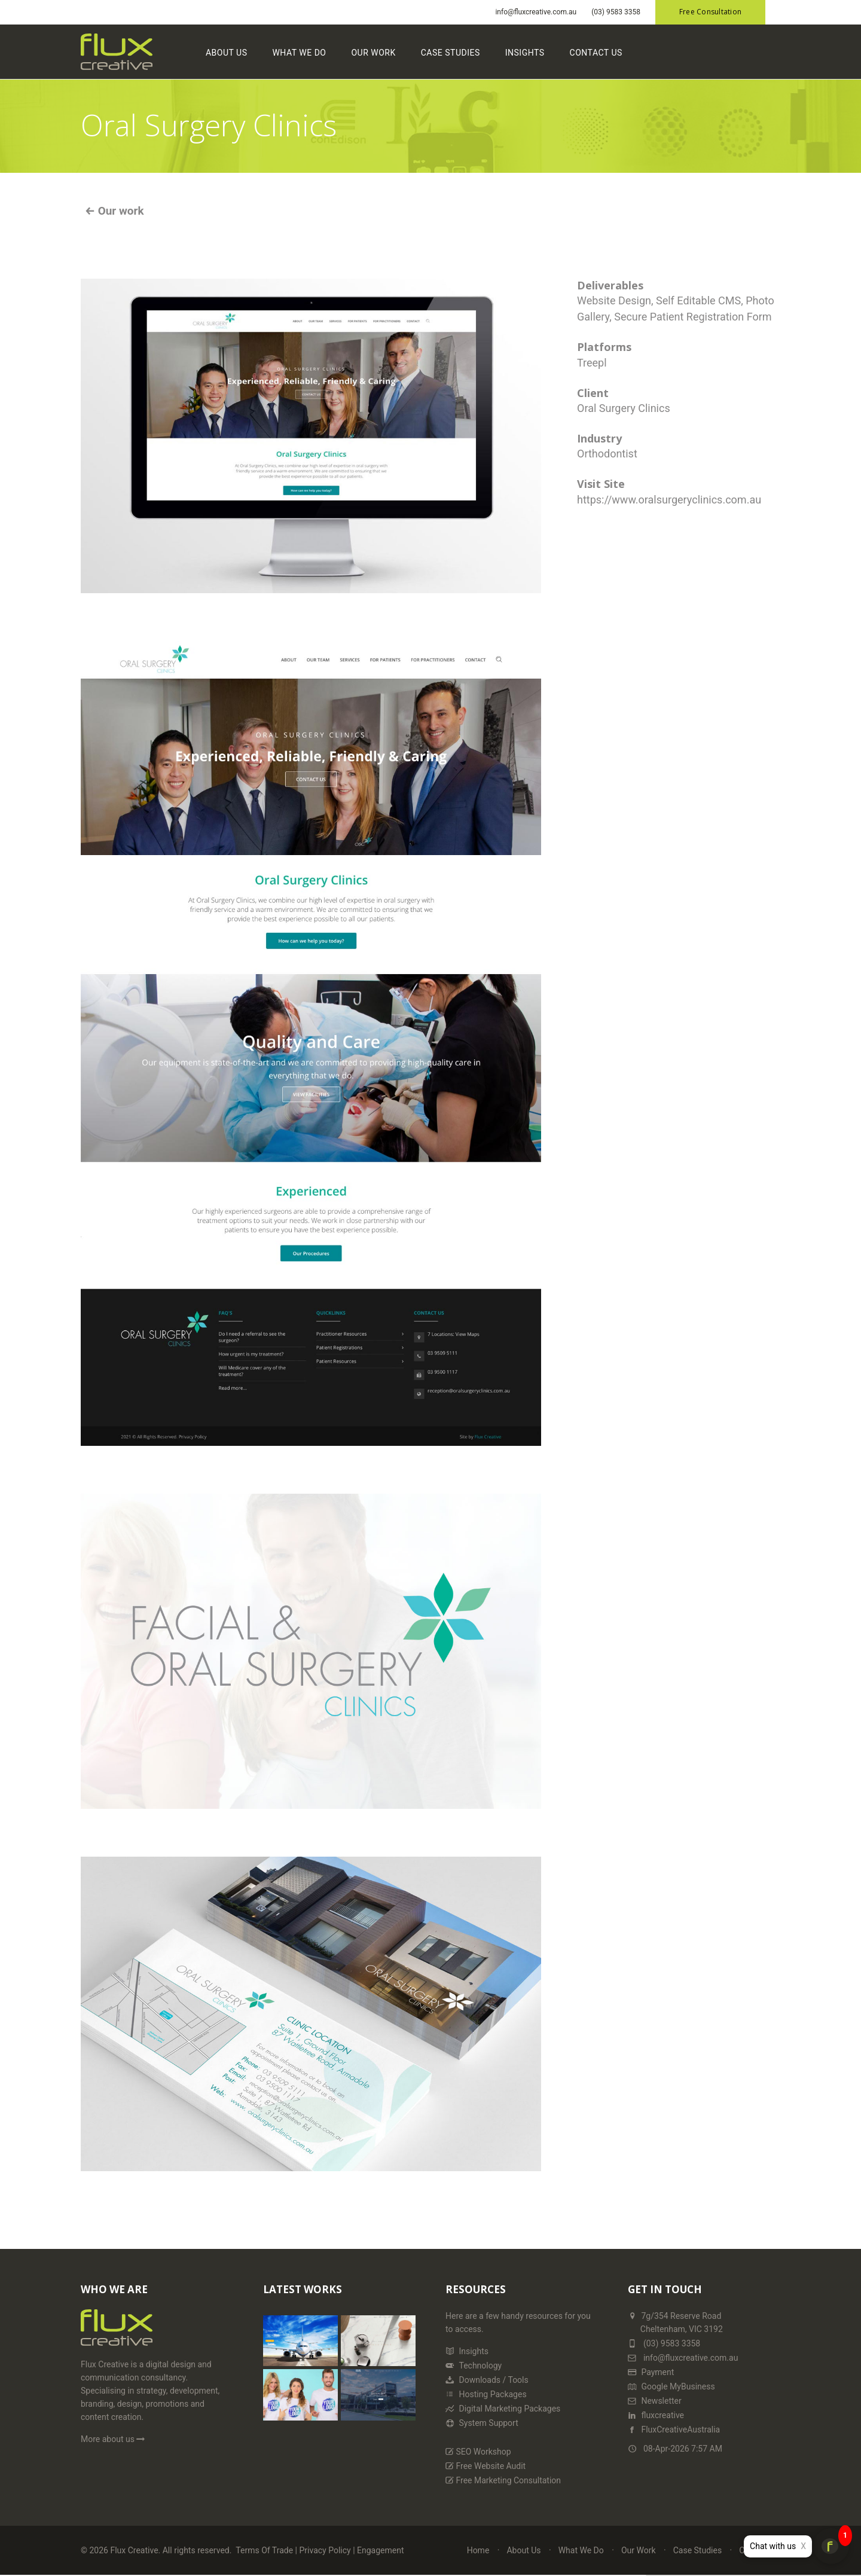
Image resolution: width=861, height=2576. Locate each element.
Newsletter (655, 2401)
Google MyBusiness (671, 2386)
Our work (119, 211)
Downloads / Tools (487, 2380)
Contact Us (596, 52)
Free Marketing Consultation (503, 2480)
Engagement (380, 2550)
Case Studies (450, 52)
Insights (525, 52)
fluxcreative (656, 2415)
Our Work (373, 52)
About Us (227, 52)
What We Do (299, 52)
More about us (114, 2439)
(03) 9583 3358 (615, 12)
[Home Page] (116, 2332)
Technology (473, 2365)
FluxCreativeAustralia (674, 2429)
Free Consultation (710, 12)
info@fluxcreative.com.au (535, 12)
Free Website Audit (485, 2466)
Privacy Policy (324, 2550)
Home (478, 2550)
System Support (481, 2423)
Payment (651, 2372)
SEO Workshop (478, 2451)
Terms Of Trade (264, 2550)
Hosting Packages (486, 2394)
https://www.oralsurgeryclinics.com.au (669, 499)
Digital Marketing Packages (502, 2408)
